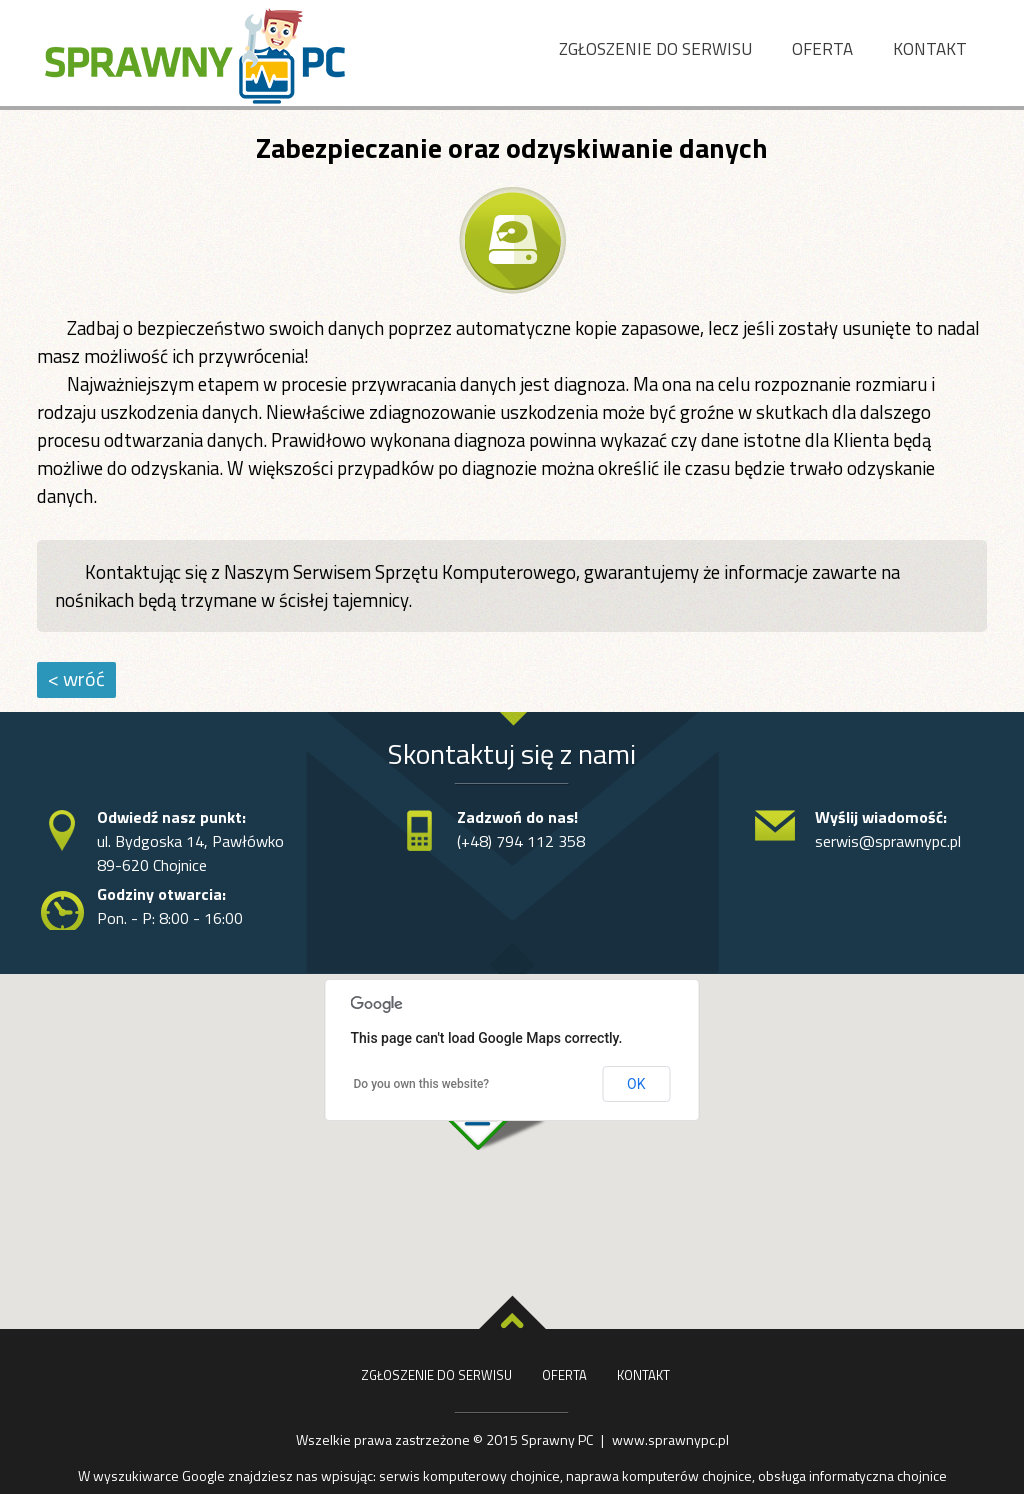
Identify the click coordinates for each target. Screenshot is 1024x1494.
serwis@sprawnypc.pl (888, 841)
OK (636, 1084)
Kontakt (930, 49)
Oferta (822, 49)
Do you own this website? (422, 1084)
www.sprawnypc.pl (670, 1439)
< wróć (76, 678)
